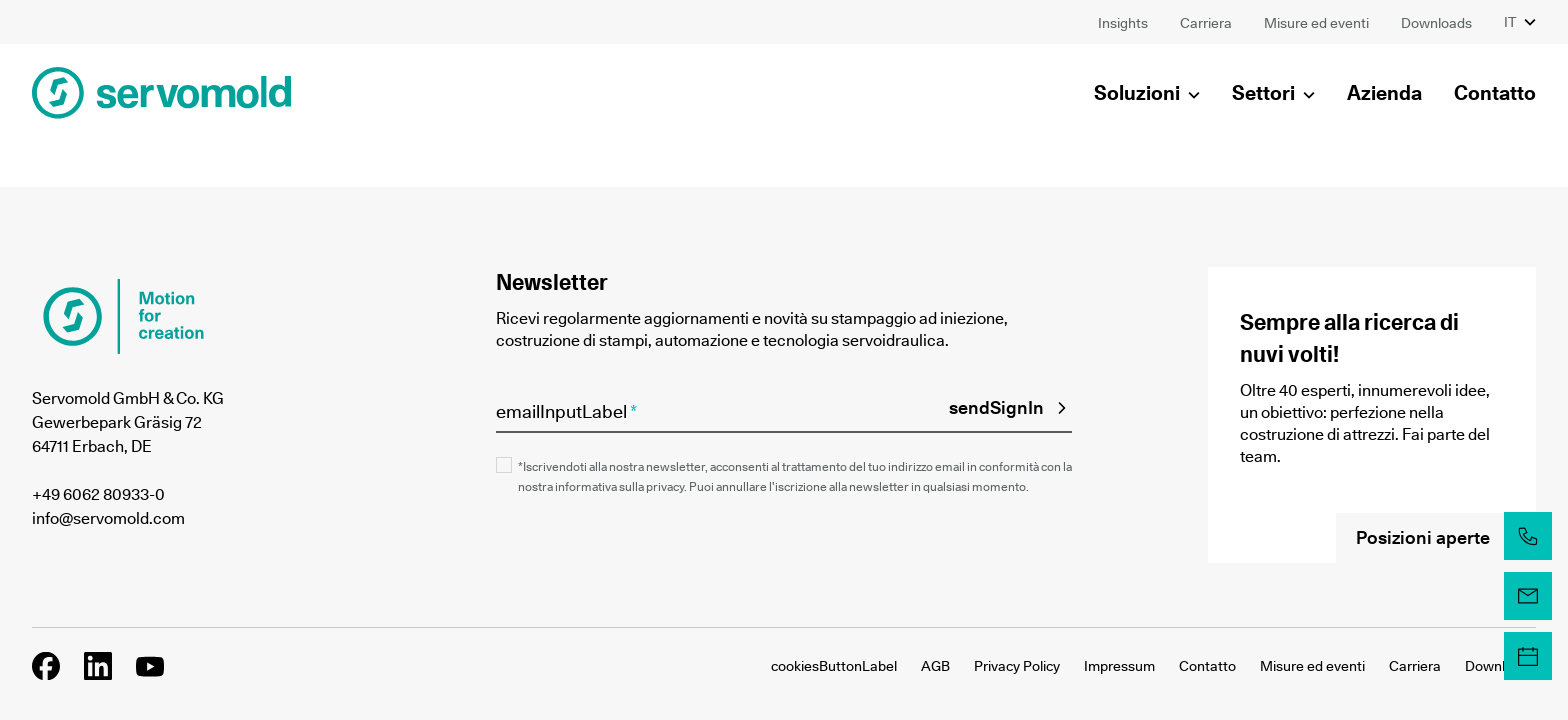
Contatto (1207, 666)
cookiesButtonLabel (834, 666)
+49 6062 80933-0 (98, 494)
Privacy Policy (1017, 666)
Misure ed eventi (1312, 666)
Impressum (1119, 666)
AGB (935, 666)
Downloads (1500, 666)
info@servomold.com (108, 518)
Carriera (1415, 666)
